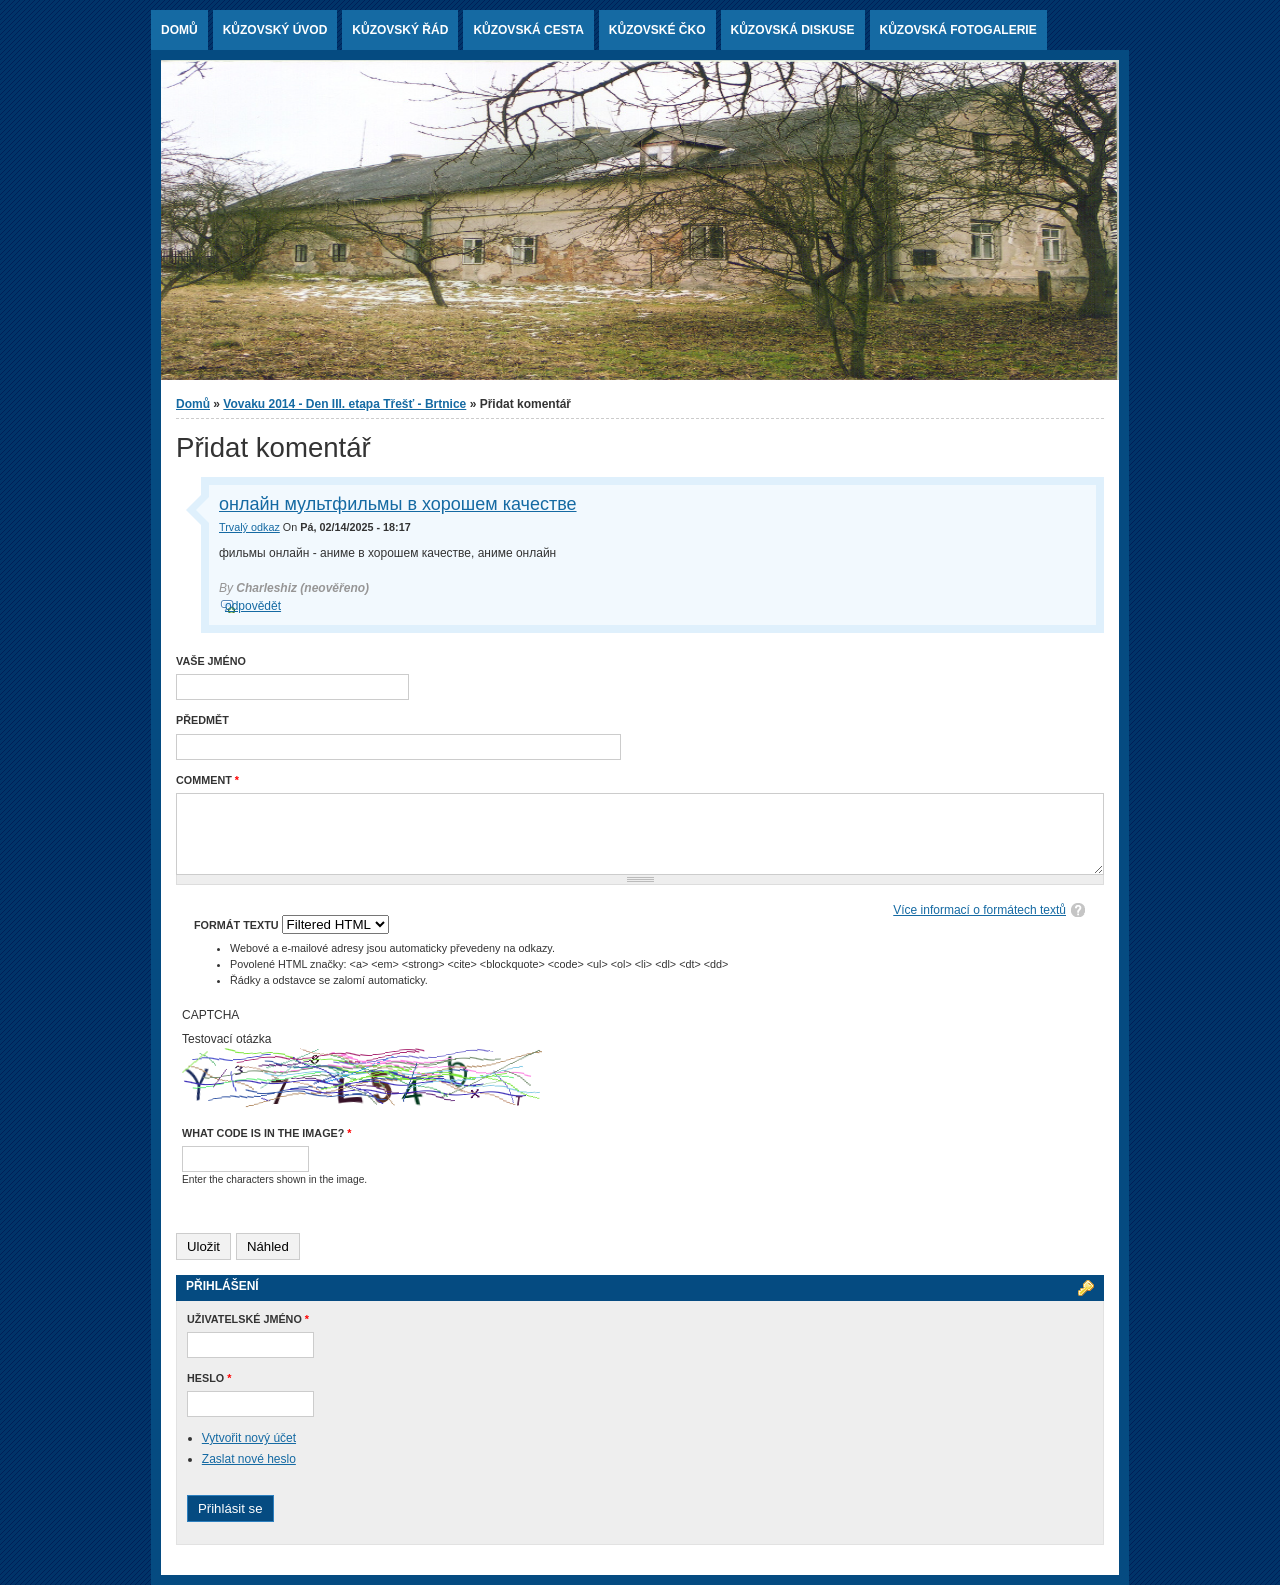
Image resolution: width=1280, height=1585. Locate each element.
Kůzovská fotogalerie (958, 30)
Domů (179, 30)
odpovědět (253, 606)
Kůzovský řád (400, 30)
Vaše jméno (211, 661)
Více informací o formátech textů (979, 910)
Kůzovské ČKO (657, 30)
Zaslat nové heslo (249, 1459)
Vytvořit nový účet (249, 1438)
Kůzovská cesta (528, 30)
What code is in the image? (267, 1133)
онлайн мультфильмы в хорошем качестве (398, 504)
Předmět (202, 720)
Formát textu (238, 925)
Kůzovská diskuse (793, 30)
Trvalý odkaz (249, 527)
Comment (207, 780)
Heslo (209, 1378)
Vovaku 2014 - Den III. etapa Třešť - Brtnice (344, 404)
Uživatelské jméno (248, 1319)
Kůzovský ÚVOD (275, 30)
